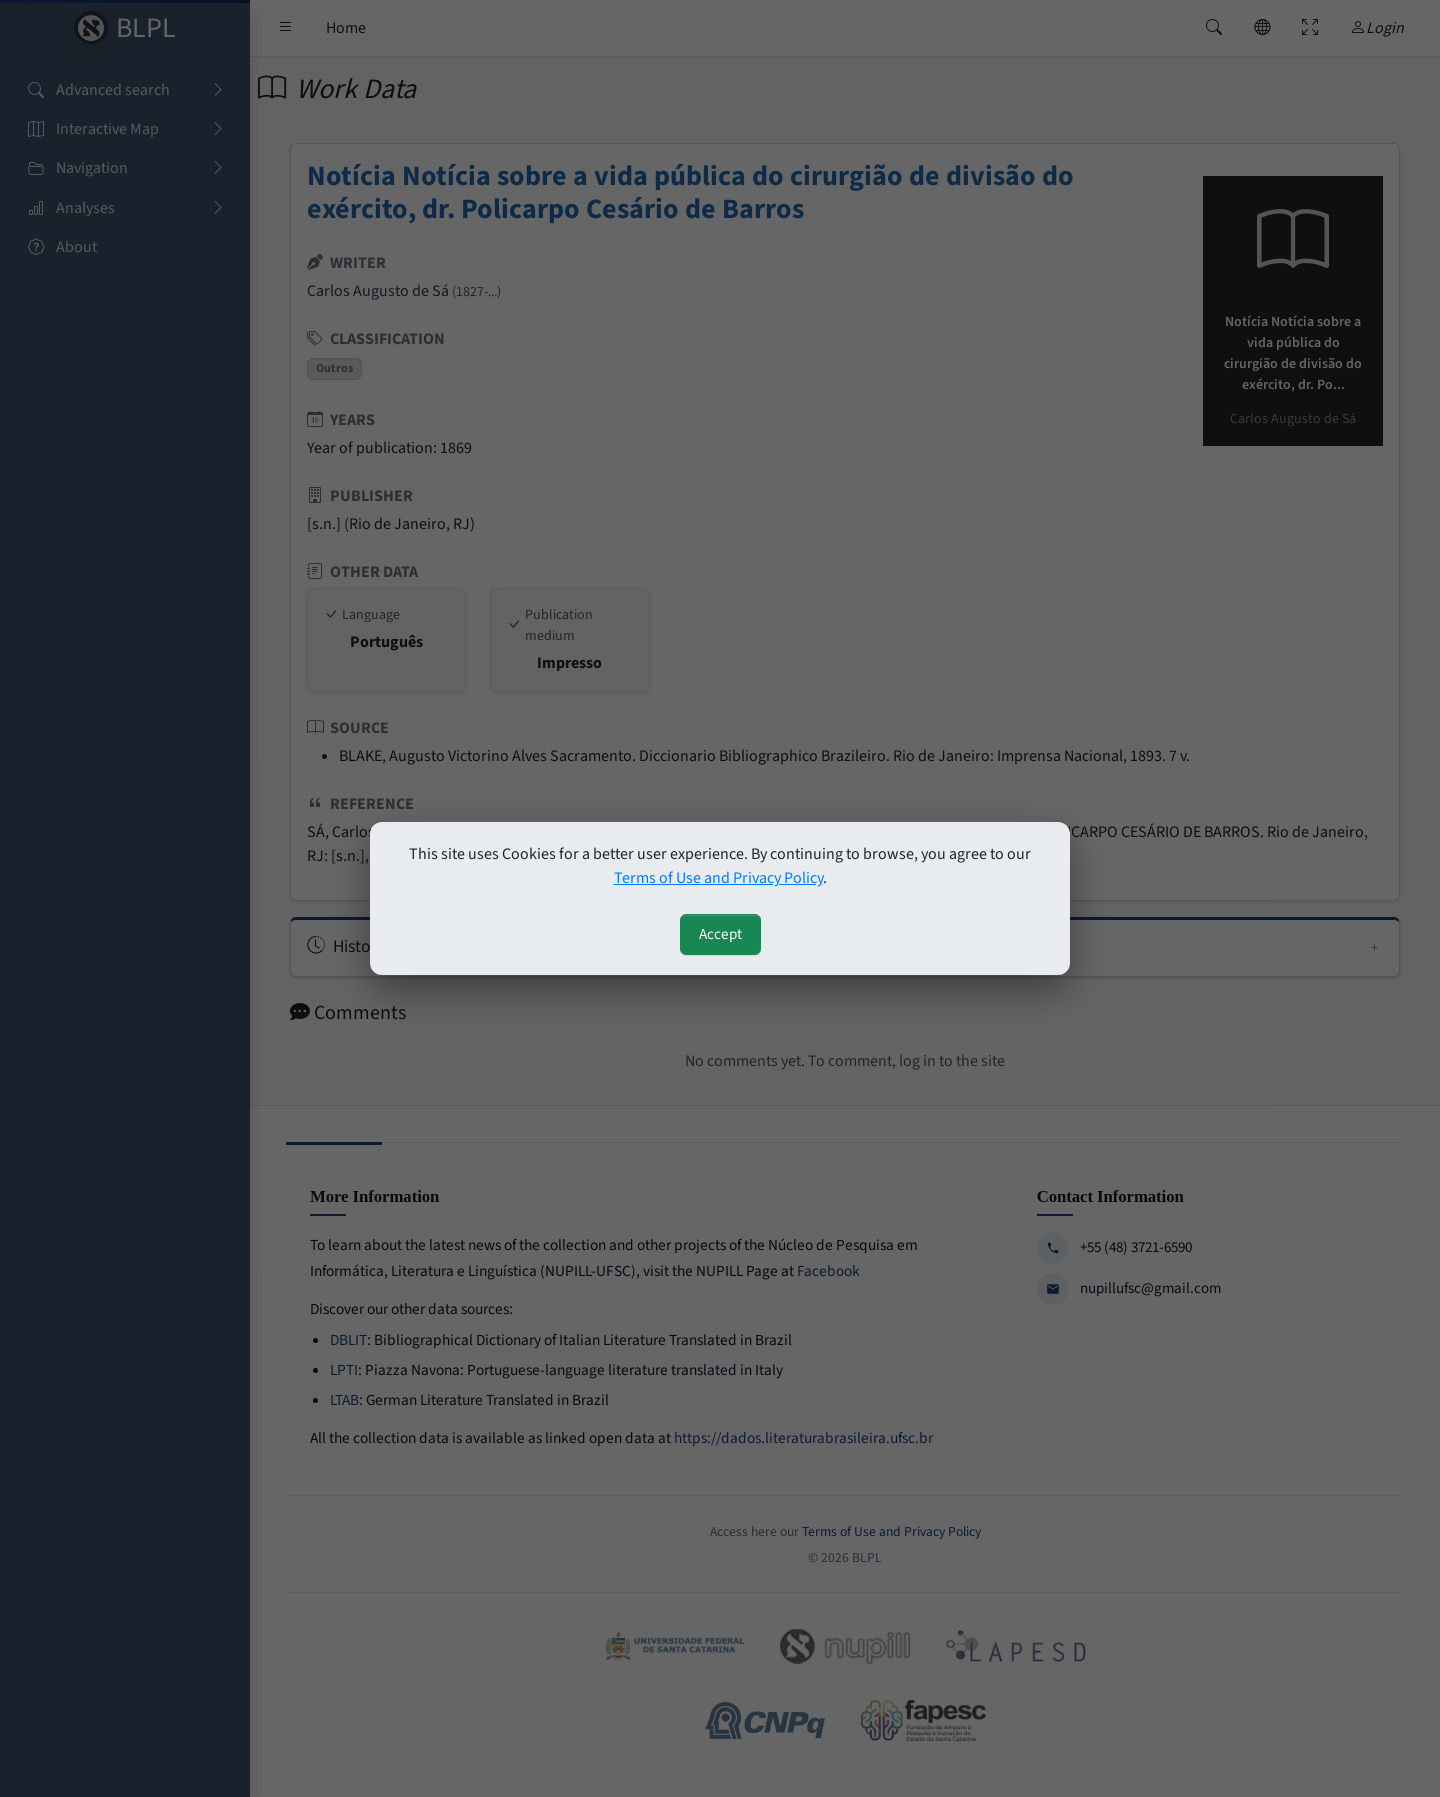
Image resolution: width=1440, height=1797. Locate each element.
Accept (720, 934)
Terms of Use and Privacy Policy (718, 878)
